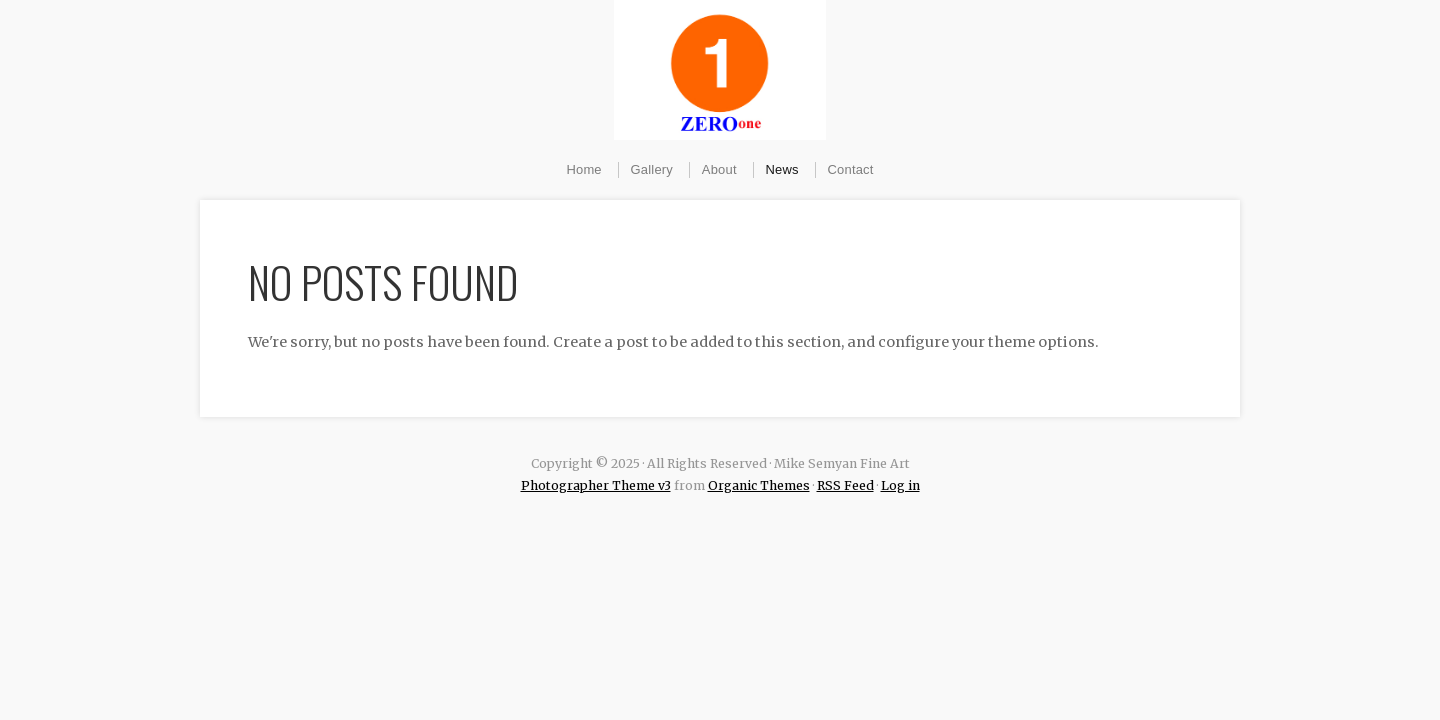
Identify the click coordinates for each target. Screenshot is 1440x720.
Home (583, 169)
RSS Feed (845, 485)
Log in (900, 485)
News (782, 169)
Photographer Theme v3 (596, 485)
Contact (851, 169)
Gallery (652, 169)
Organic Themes (759, 485)
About (719, 169)
